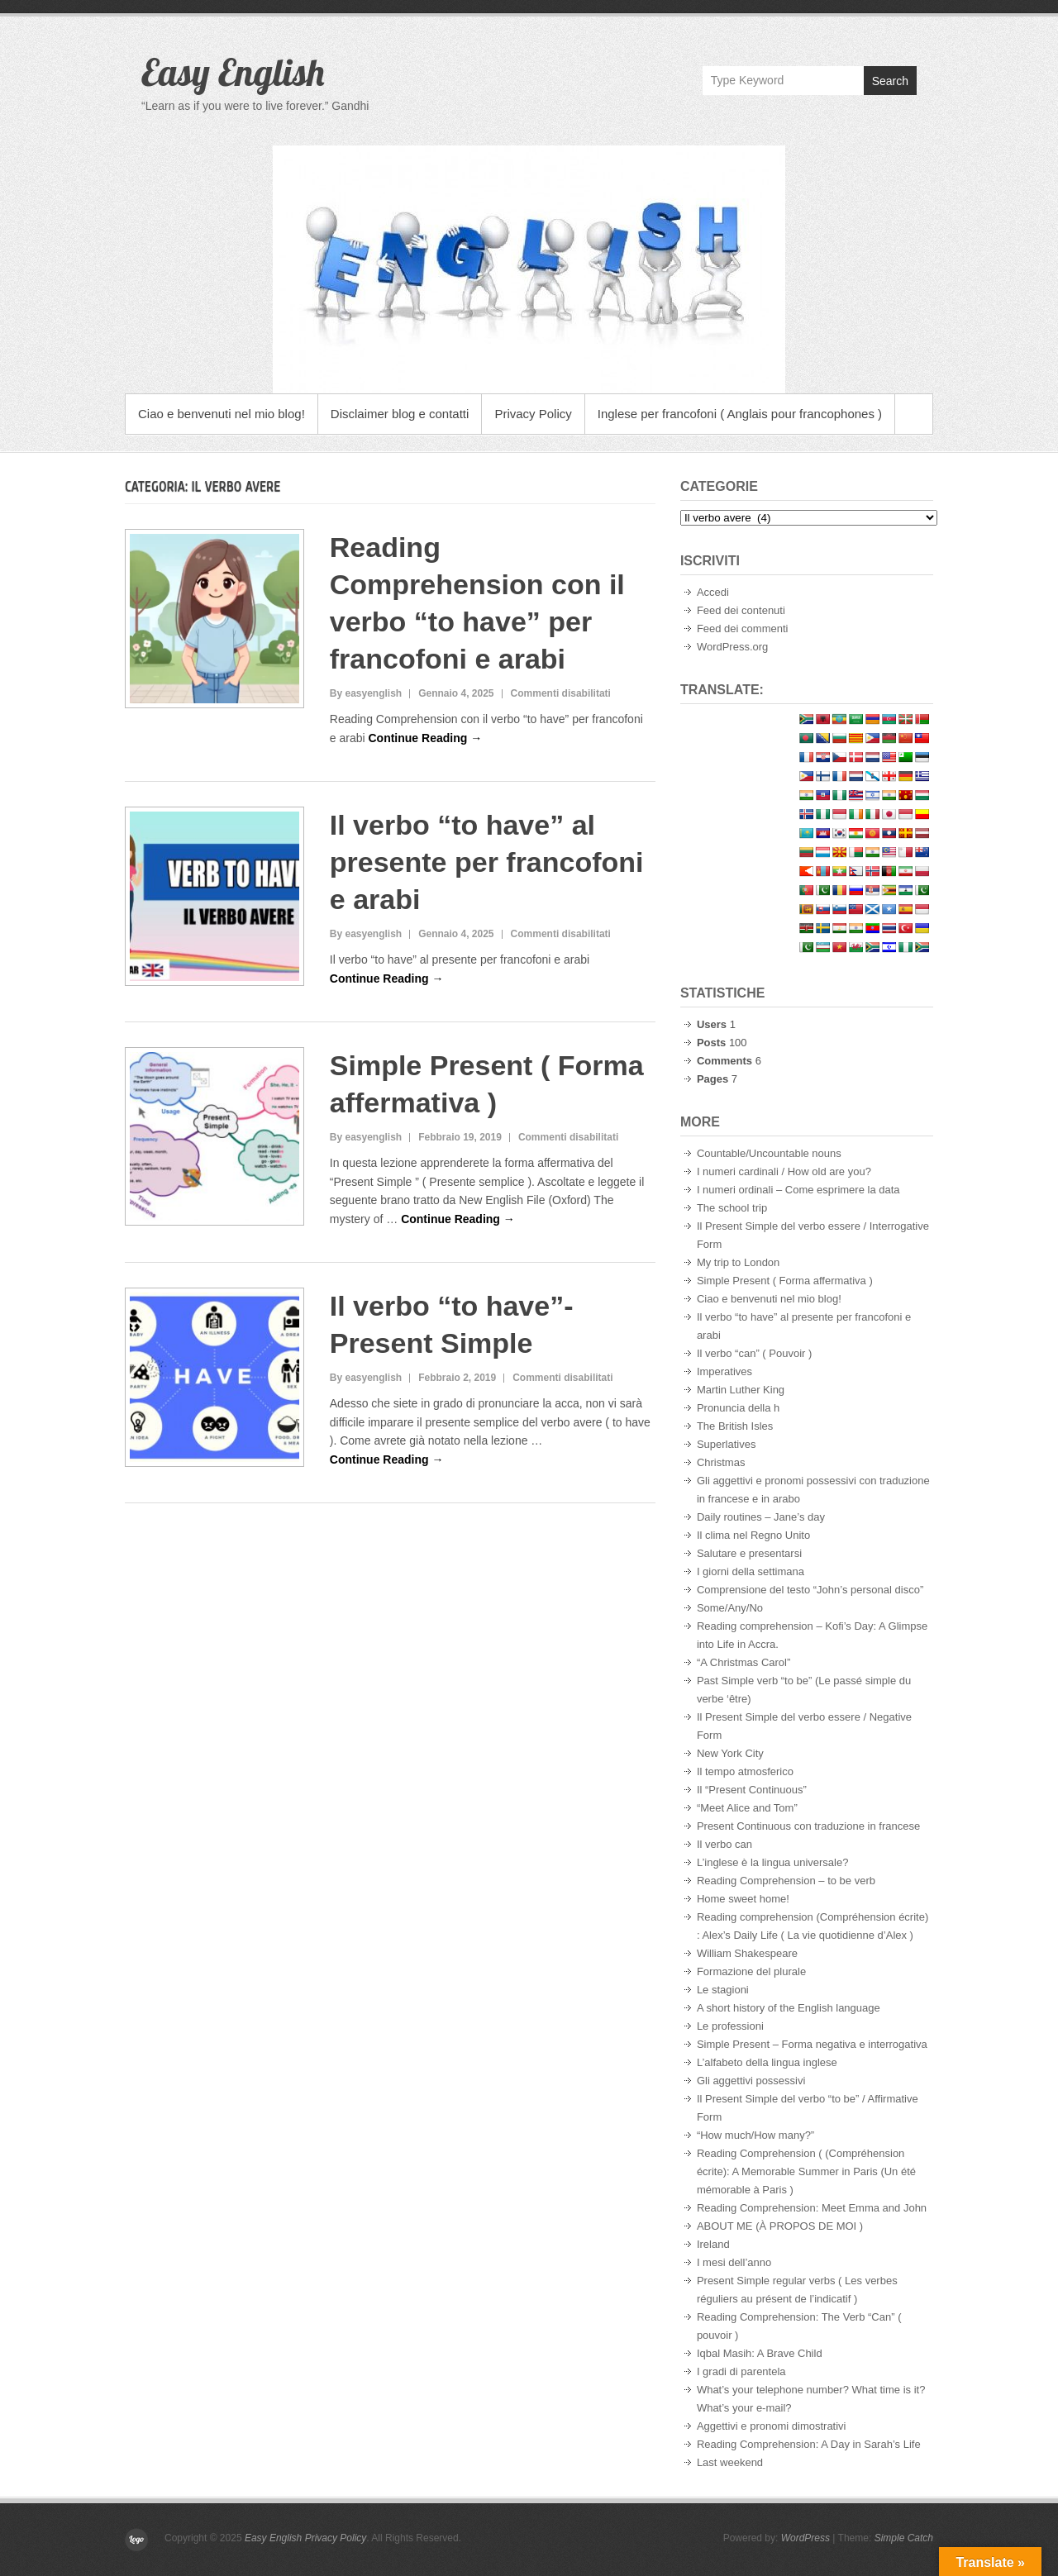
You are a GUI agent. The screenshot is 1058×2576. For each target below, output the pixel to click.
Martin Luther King (740, 1389)
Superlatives (726, 1444)
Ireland (713, 2244)
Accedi (713, 592)
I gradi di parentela (741, 2371)
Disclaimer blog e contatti (400, 414)
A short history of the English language (788, 2008)
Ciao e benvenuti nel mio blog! (221, 414)
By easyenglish (366, 693)
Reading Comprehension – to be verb (786, 1880)
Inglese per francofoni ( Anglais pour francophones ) (740, 414)
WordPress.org (732, 646)
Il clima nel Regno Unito (753, 1535)
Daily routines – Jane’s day (761, 1517)
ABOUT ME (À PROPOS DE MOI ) (780, 2226)
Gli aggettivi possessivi (751, 2080)
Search (890, 81)
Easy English (232, 72)
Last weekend (730, 2462)
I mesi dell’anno (734, 2262)
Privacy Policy (532, 414)
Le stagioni (723, 1989)
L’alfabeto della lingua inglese (767, 2062)
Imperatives (724, 1371)
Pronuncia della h (738, 1408)
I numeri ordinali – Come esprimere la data (798, 1189)
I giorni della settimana (750, 1571)
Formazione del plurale (751, 1971)
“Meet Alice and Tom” (747, 1808)
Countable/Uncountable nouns (769, 1153)
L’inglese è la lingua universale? (773, 1862)
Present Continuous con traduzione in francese (808, 1826)
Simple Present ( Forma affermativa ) (785, 1280)
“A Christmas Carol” (743, 1662)
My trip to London (738, 1262)
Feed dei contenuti (741, 610)
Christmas (721, 1462)
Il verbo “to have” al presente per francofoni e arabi (487, 862)
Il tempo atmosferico (745, 1771)
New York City (730, 1753)
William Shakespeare (747, 1953)
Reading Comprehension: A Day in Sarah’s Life (809, 2444)
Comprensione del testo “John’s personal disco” (810, 1589)
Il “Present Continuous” (752, 1789)
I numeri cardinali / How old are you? (784, 1171)
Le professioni (730, 2026)
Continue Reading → (425, 738)
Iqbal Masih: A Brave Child (759, 2353)
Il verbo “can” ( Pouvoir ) (754, 1353)
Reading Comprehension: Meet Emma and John (812, 2208)
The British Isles (735, 1426)
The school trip (732, 1208)
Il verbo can (724, 1844)
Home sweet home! (743, 1899)
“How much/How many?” (755, 2135)
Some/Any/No (730, 1608)
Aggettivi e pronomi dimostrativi (771, 2426)
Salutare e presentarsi (749, 1553)
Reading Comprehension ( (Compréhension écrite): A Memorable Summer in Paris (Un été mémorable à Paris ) (806, 2171)
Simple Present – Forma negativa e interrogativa (812, 2044)
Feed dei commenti (743, 628)
